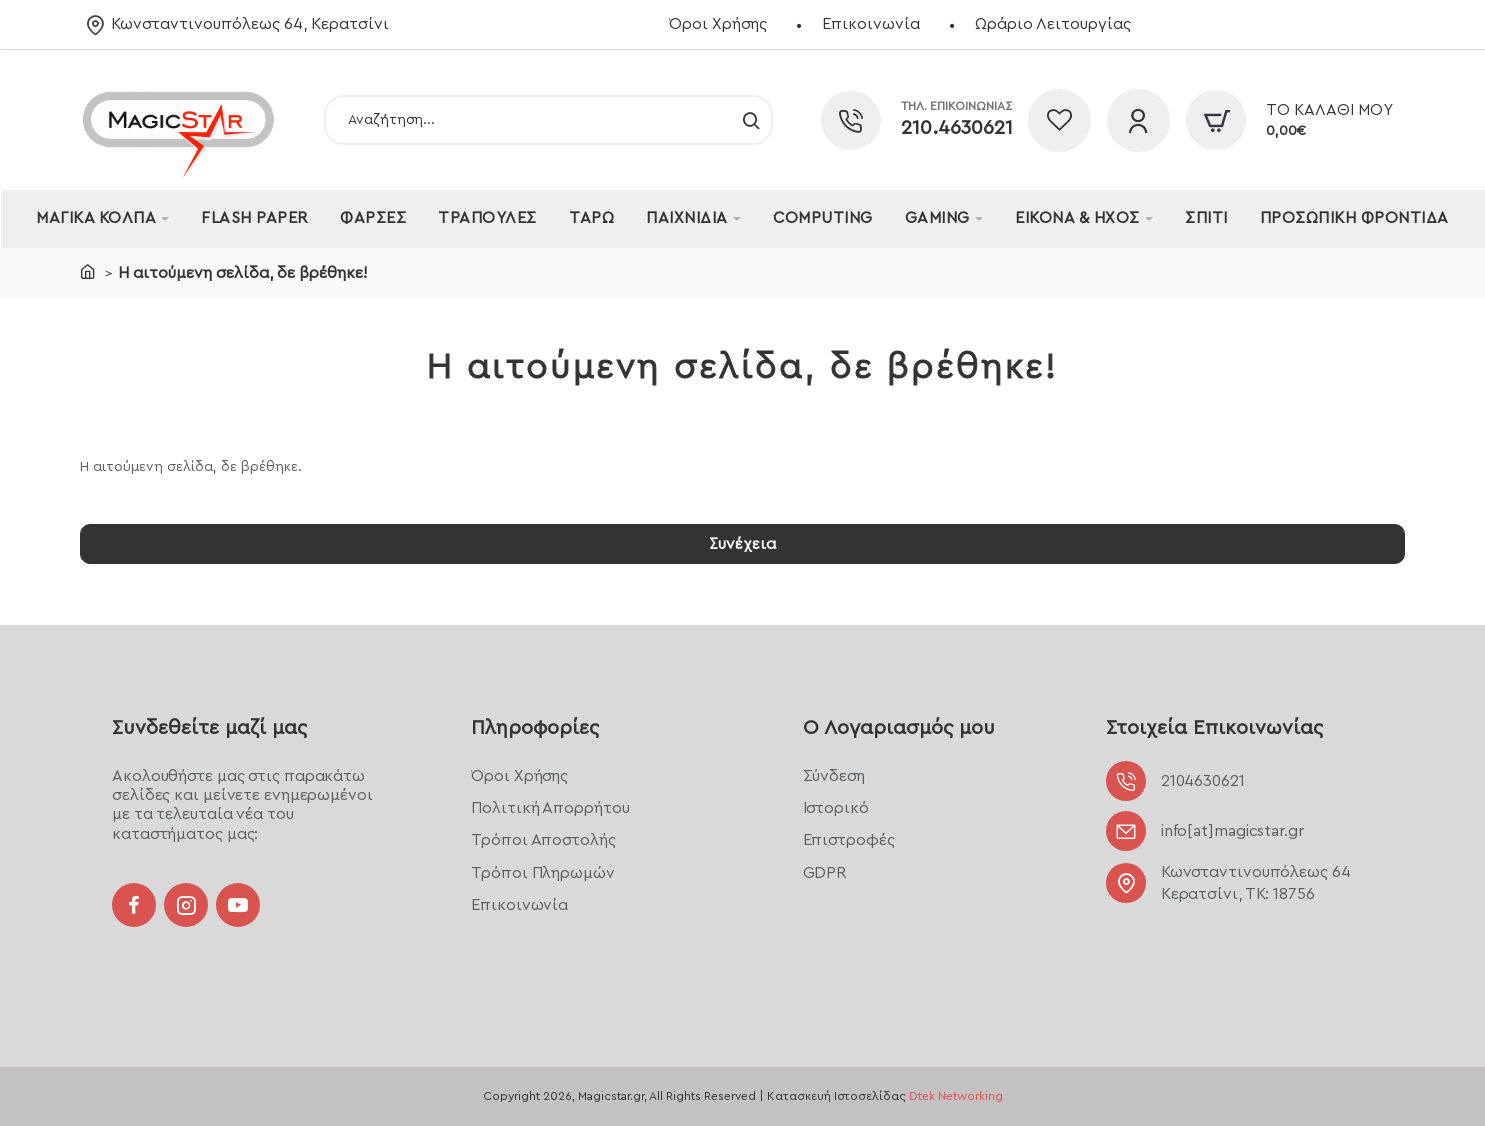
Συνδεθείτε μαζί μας (209, 728)
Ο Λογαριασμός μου (899, 728)
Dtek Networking (956, 1096)
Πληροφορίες (535, 728)
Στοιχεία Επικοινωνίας (1214, 728)
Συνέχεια (743, 545)
